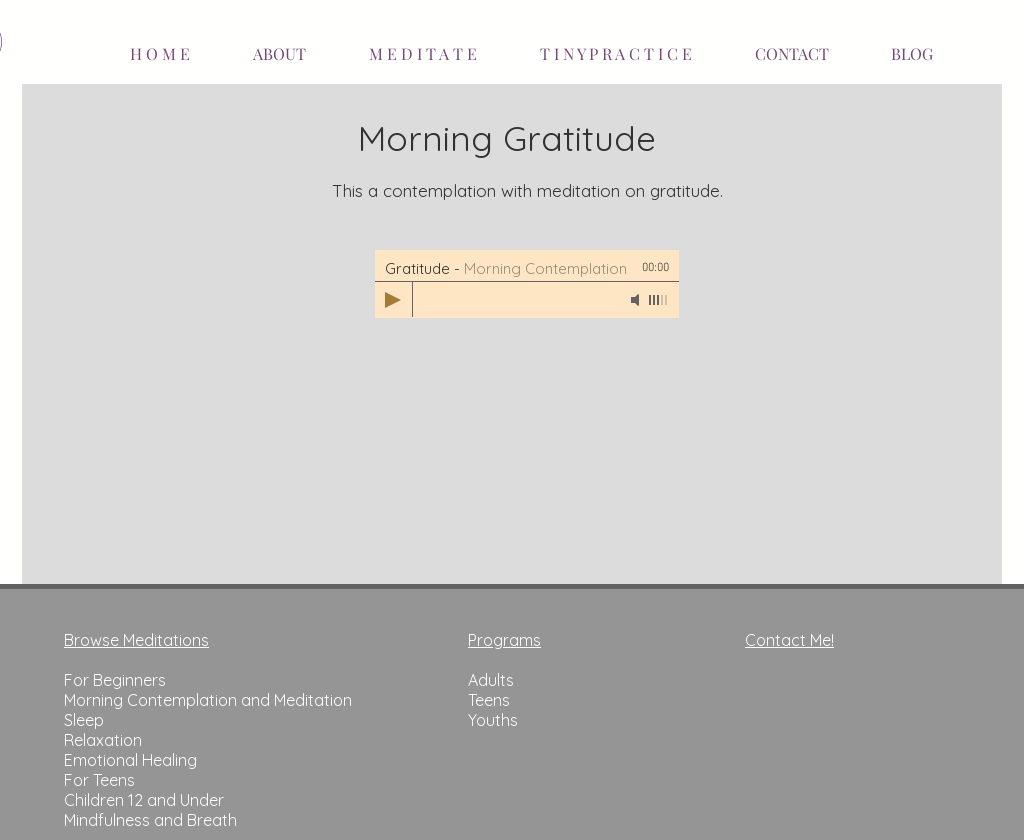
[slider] (659, 300)
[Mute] (637, 300)
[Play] (393, 300)
